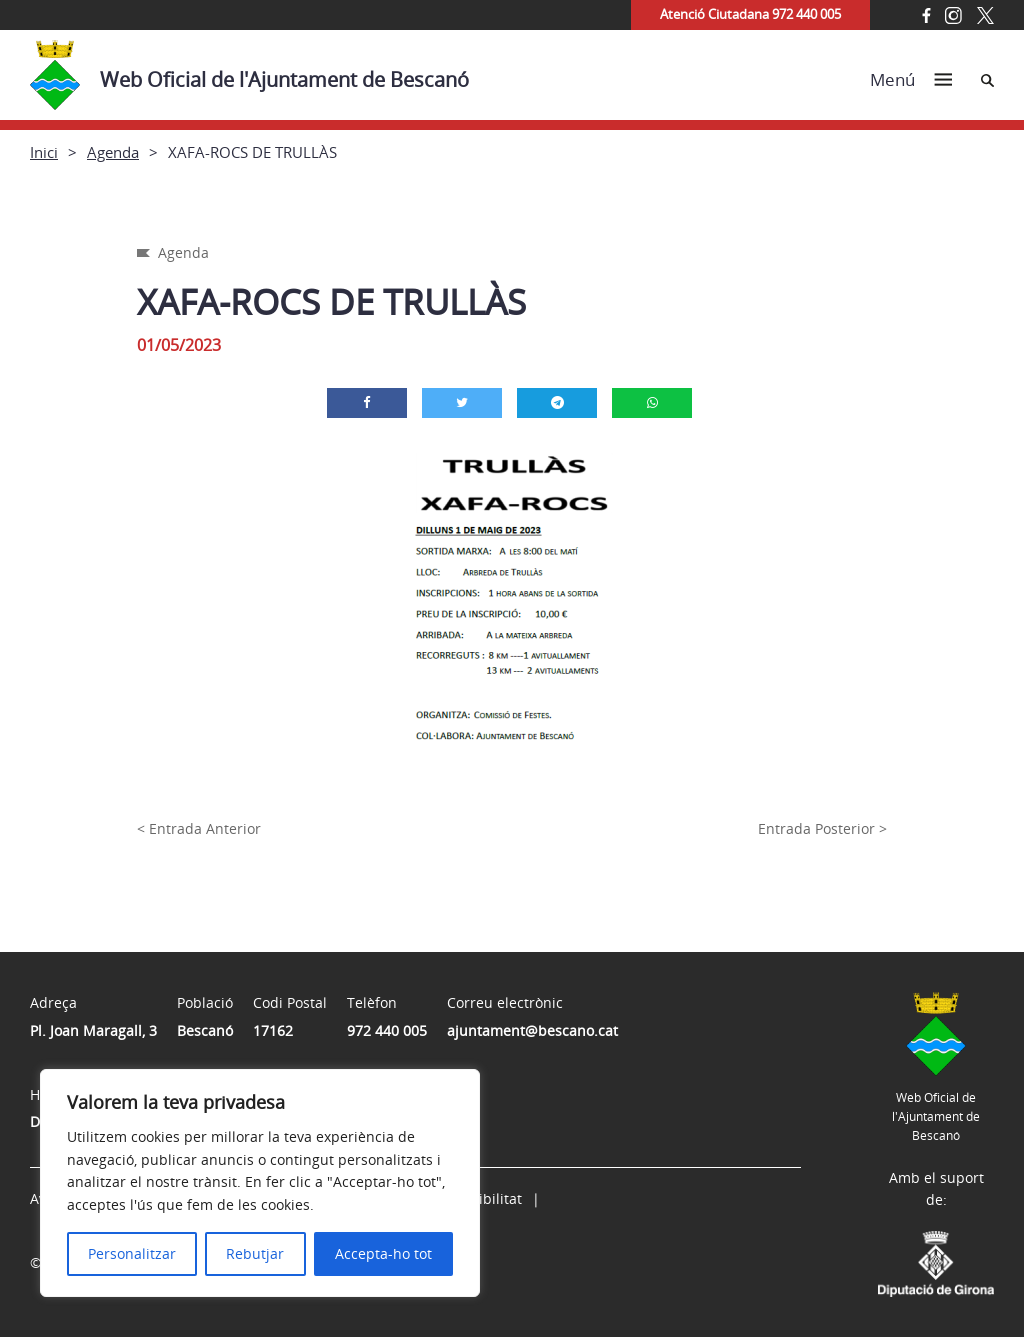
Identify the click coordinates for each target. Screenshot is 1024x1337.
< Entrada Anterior (199, 828)
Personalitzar (132, 1253)
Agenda (113, 152)
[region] (260, 1183)
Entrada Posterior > (822, 828)
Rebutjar (255, 1253)
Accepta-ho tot (383, 1253)
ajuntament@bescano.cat (532, 1030)
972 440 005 (387, 1030)
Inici (44, 152)
